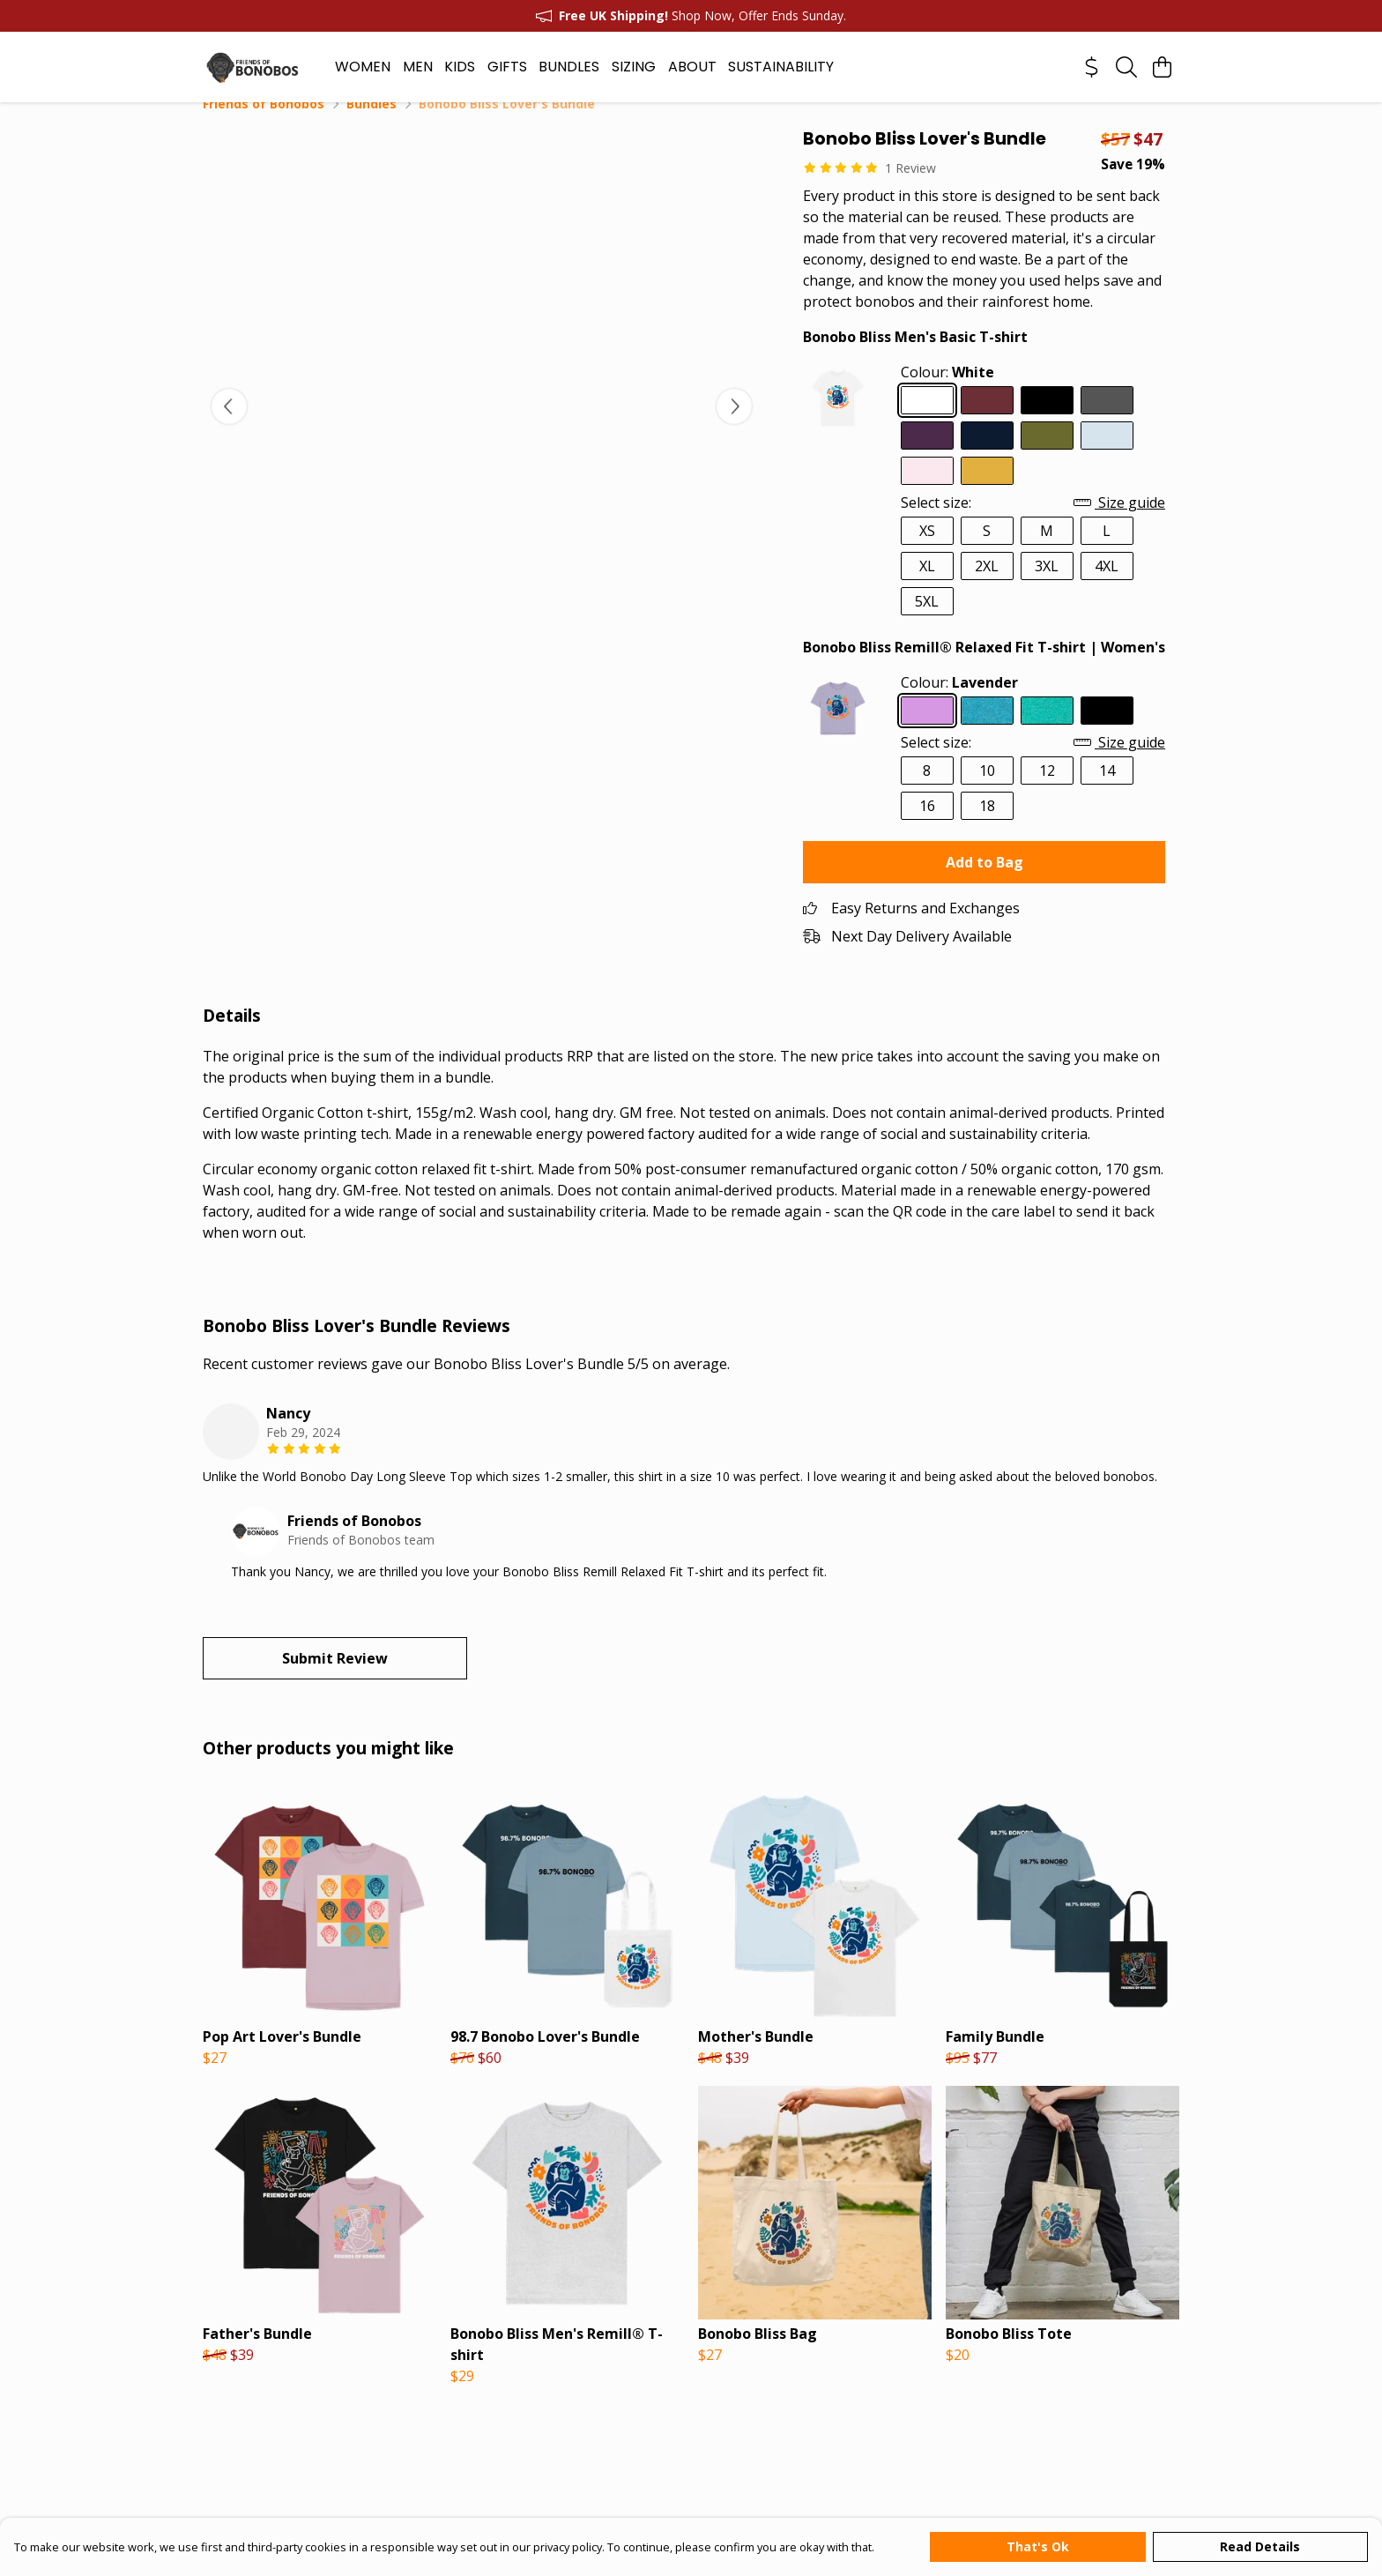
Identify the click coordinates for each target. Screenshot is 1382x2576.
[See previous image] (229, 427)
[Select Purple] (927, 457)
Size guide (1119, 523)
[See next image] (734, 427)
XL (927, 587)
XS (927, 552)
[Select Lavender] (927, 732)
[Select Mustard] (987, 492)
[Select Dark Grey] (1107, 421)
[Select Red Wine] (987, 421)
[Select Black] (1047, 421)
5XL (927, 622)
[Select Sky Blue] (1107, 457)
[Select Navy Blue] (987, 457)
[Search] (1126, 67)
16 (927, 827)
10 (987, 791)
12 (1047, 791)
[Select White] (927, 421)
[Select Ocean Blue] (987, 732)
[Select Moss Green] (1047, 457)
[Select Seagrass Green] (1047, 732)
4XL (1106, 587)
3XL (1047, 587)
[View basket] (1161, 67)
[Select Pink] (927, 492)
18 (987, 827)
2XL (987, 587)
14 (1107, 791)
